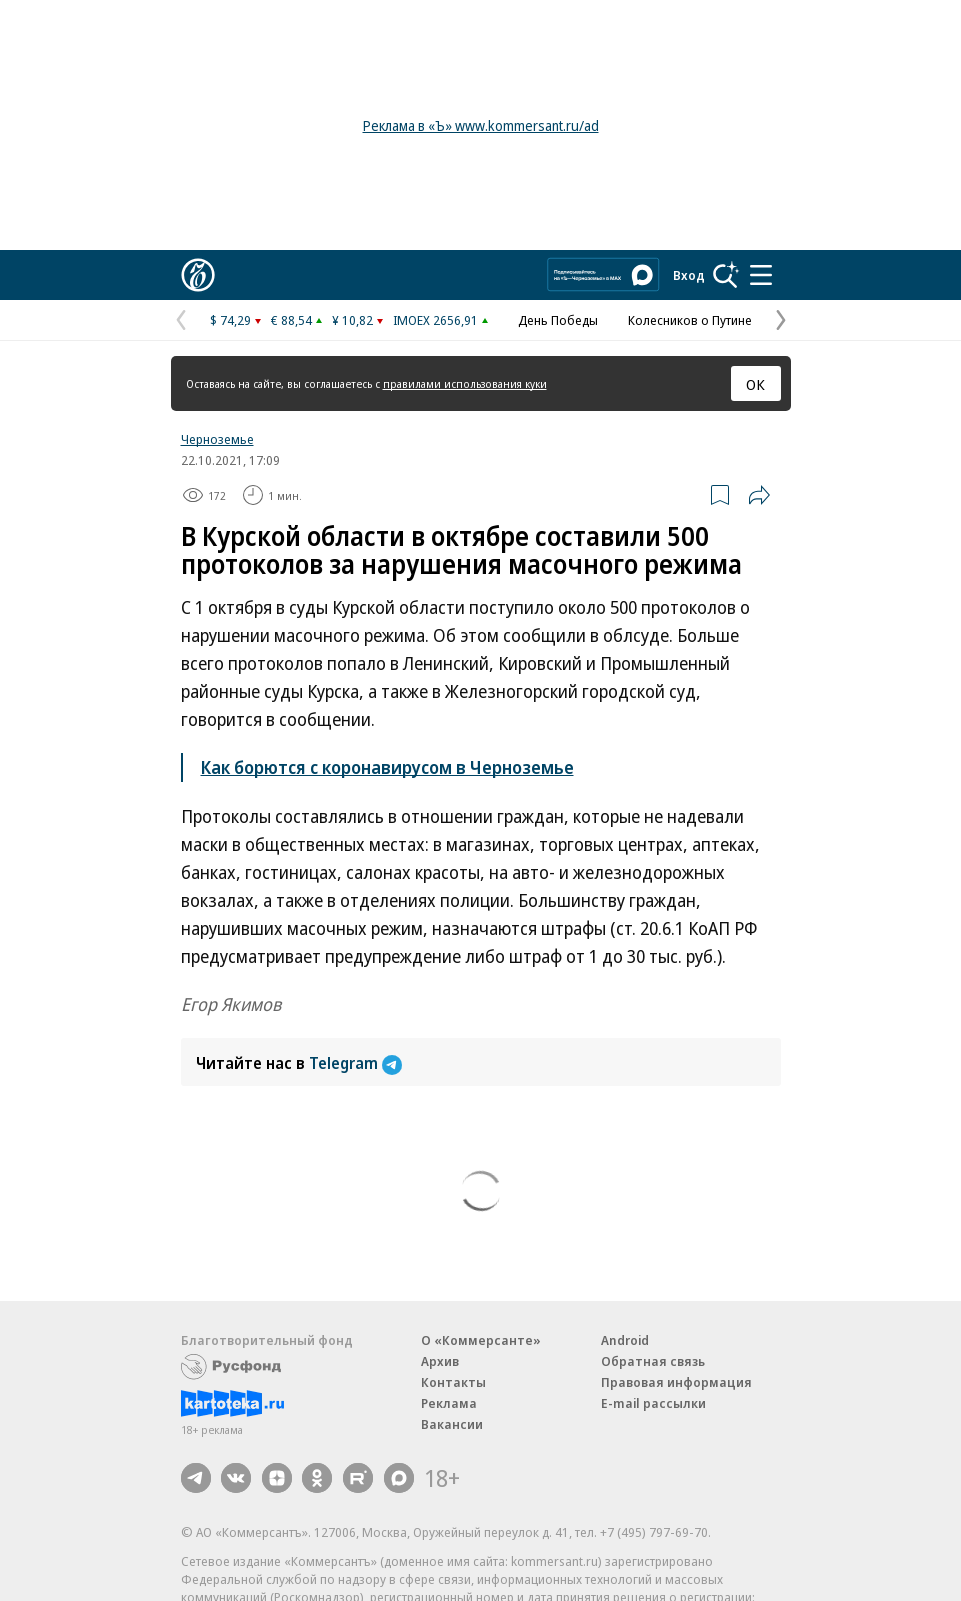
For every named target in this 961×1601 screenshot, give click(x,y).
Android (625, 1340)
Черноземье (217, 439)
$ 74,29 (230, 320)
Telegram (355, 1063)
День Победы (558, 320)
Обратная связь (653, 1361)
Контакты (453, 1382)
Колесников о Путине (690, 320)
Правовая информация (676, 1382)
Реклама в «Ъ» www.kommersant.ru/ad (481, 125)
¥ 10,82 (352, 320)
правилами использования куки (465, 383)
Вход (689, 275)
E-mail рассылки (653, 1403)
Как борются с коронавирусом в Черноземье (387, 767)
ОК (755, 384)
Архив (440, 1361)
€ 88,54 (291, 320)
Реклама (449, 1403)
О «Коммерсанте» (481, 1340)
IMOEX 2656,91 (435, 320)
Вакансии (452, 1424)
